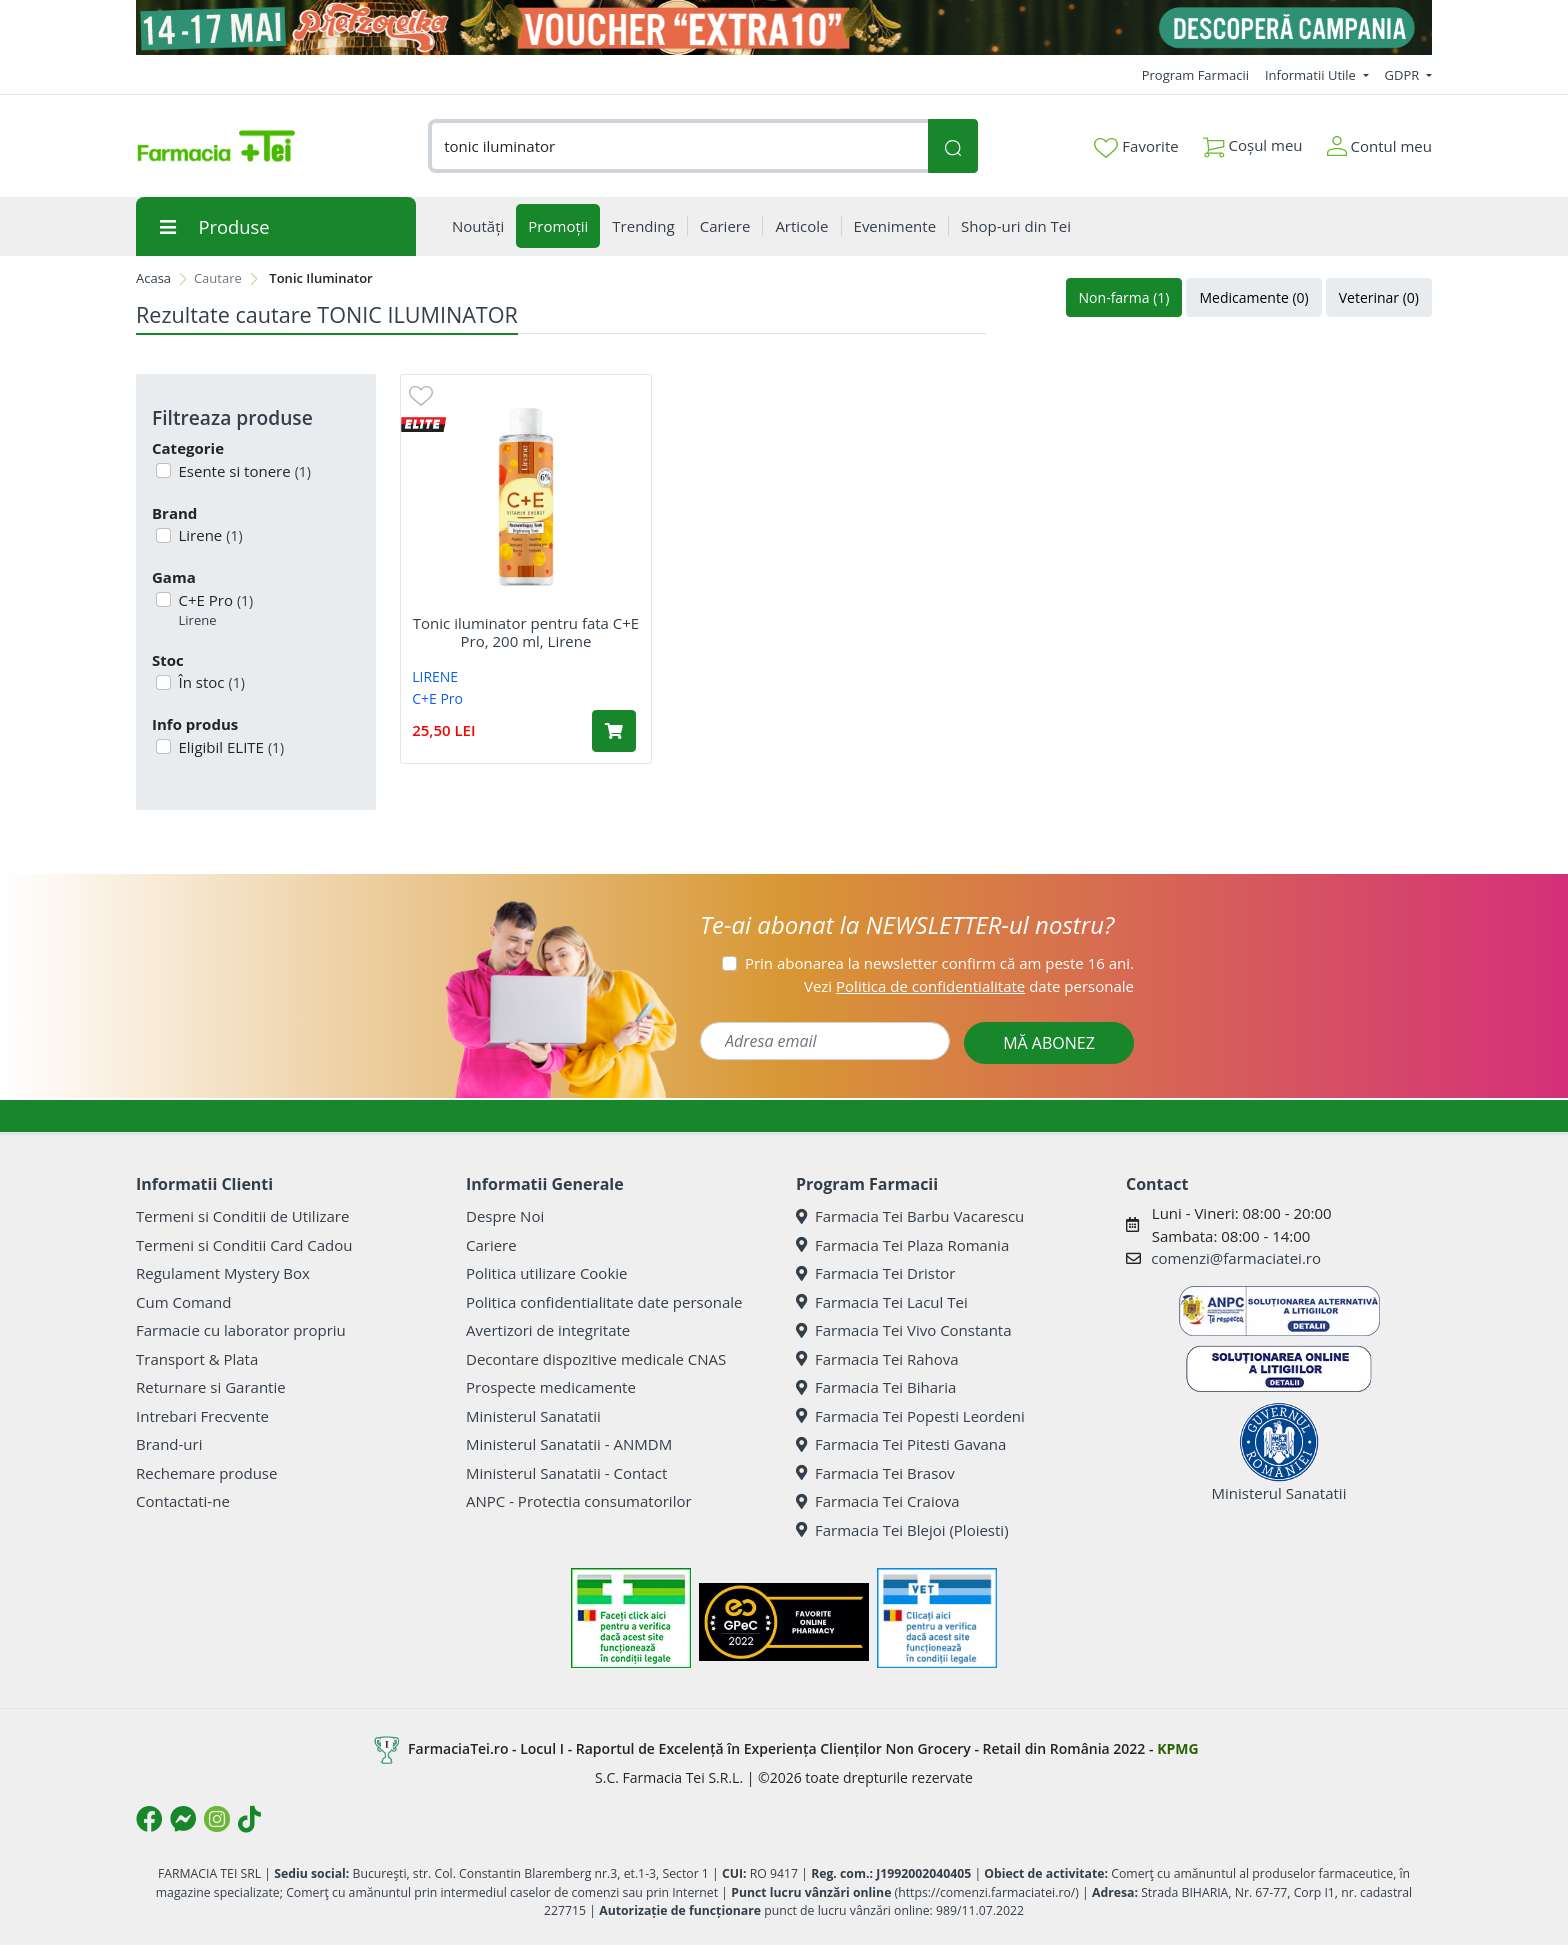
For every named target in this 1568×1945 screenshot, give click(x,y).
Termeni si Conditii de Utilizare (242, 1216)
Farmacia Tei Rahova (877, 1359)
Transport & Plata (197, 1359)
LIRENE (435, 676)
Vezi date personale (969, 986)
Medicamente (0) (1253, 297)
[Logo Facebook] (149, 1819)
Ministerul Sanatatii (533, 1416)
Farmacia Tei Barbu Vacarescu (910, 1216)
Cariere (491, 1245)
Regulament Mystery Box (223, 1273)
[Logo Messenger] (183, 1819)
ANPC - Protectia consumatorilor (579, 1501)
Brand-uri (169, 1444)
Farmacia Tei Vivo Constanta (904, 1330)
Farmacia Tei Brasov (875, 1473)
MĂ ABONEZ (1049, 1043)
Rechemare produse (206, 1473)
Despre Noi (505, 1216)
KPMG (1177, 1748)
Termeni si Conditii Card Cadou (244, 1245)
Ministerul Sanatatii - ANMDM (569, 1444)
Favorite (1136, 147)
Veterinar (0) (1379, 297)
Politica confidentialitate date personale (604, 1302)
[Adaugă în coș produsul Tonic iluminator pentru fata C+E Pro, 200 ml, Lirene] (614, 731)
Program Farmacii (1195, 75)
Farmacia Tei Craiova (878, 1501)
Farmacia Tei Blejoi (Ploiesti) (902, 1530)
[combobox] (678, 146)
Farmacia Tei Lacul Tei (882, 1302)
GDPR (1404, 75)
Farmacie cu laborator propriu (241, 1330)
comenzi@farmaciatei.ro (1236, 1258)
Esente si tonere (243, 471)
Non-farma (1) (1124, 297)
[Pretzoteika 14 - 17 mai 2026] (784, 27)
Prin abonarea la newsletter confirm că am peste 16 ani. (939, 963)
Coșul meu (1253, 141)
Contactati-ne (183, 1501)
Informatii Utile (1312, 75)
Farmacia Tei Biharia (876, 1387)
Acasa (153, 278)
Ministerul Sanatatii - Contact (566, 1473)
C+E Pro (214, 610)
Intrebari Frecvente (202, 1416)
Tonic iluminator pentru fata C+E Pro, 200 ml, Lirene (526, 632)
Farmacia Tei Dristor (875, 1273)
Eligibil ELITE (230, 747)
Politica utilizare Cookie (546, 1273)
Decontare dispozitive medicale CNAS (596, 1359)
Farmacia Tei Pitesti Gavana (901, 1444)
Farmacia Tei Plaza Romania (902, 1245)
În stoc (210, 682)
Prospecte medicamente (551, 1387)
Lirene (209, 535)
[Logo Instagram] (217, 1819)
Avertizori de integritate (548, 1330)
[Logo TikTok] (249, 1819)
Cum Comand (184, 1302)
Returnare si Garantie (211, 1387)
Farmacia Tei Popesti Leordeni (910, 1416)
